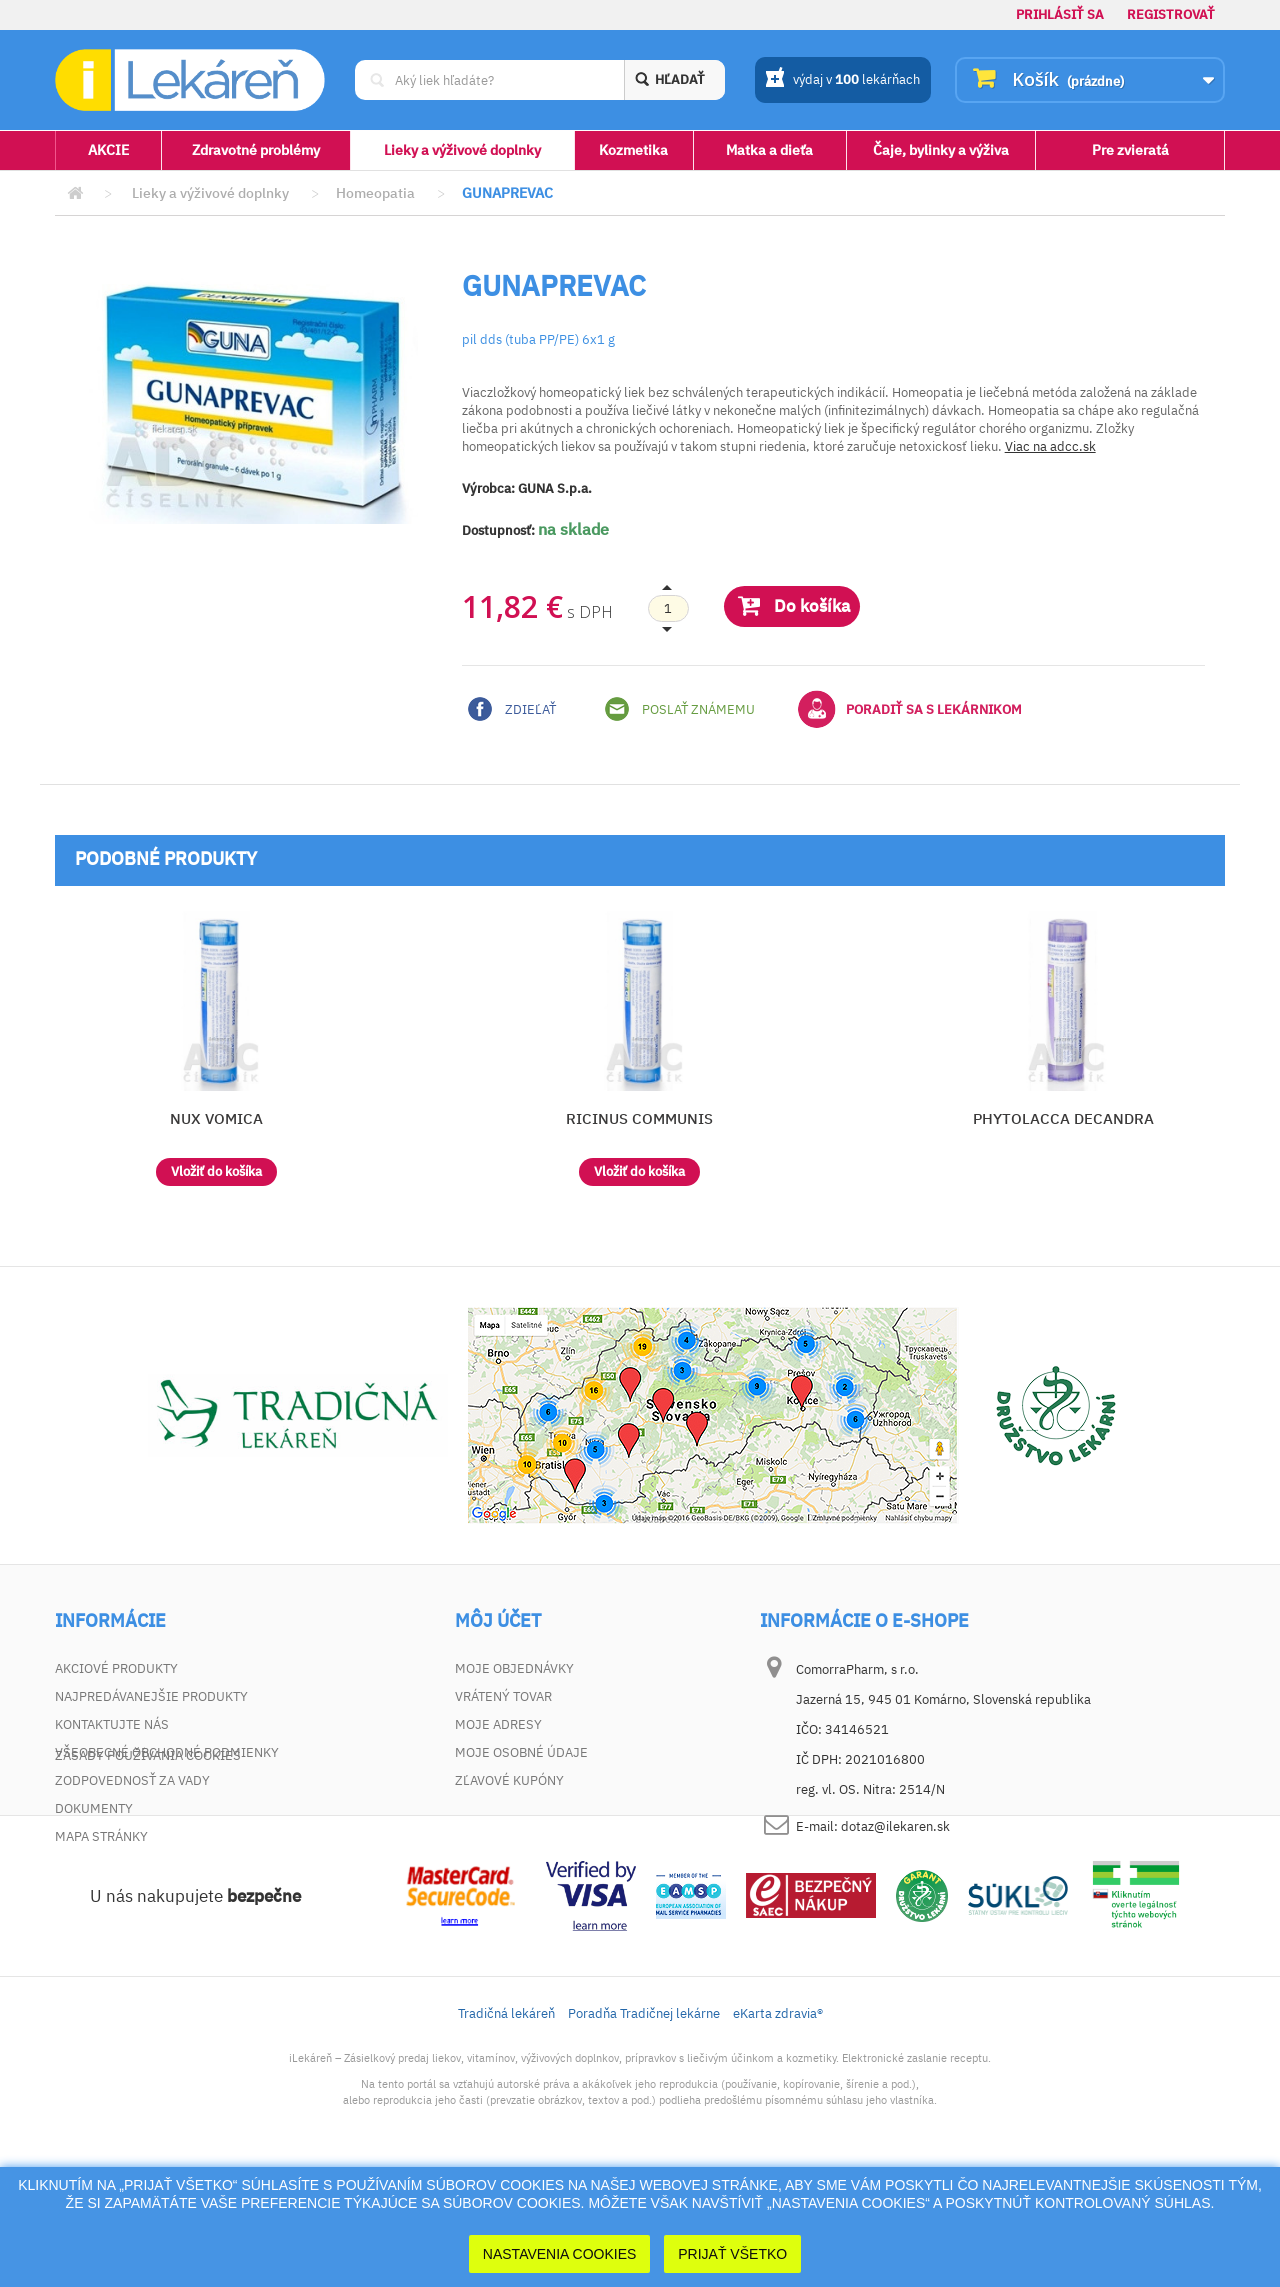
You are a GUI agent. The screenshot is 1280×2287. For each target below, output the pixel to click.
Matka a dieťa (769, 150)
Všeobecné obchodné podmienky (167, 1752)
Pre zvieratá (1130, 150)
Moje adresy (498, 1724)
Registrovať (1171, 14)
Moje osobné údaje (521, 1752)
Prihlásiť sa (1060, 14)
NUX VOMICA (216, 1118)
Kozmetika (633, 150)
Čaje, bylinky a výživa (941, 150)
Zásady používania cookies (148, 1864)
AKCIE (108, 150)
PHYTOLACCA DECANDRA (1063, 1118)
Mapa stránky (101, 1836)
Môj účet (498, 1621)
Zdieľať (512, 709)
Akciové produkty (116, 1668)
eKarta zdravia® (778, 2122)
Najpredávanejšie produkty (151, 1696)
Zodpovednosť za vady (132, 1780)
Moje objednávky (514, 1668)
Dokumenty (94, 1808)
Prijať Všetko (732, 2254)
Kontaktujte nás (112, 1724)
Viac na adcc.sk (1050, 446)
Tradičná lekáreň (506, 2122)
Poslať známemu (680, 709)
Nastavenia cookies (560, 2254)
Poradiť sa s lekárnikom (910, 709)
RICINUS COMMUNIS (639, 1118)
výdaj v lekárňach (842, 81)
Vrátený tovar (503, 1696)
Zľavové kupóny (509, 1780)
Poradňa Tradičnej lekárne (644, 2122)
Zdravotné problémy (256, 150)
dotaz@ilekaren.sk (895, 1826)
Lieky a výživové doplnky (462, 150)
